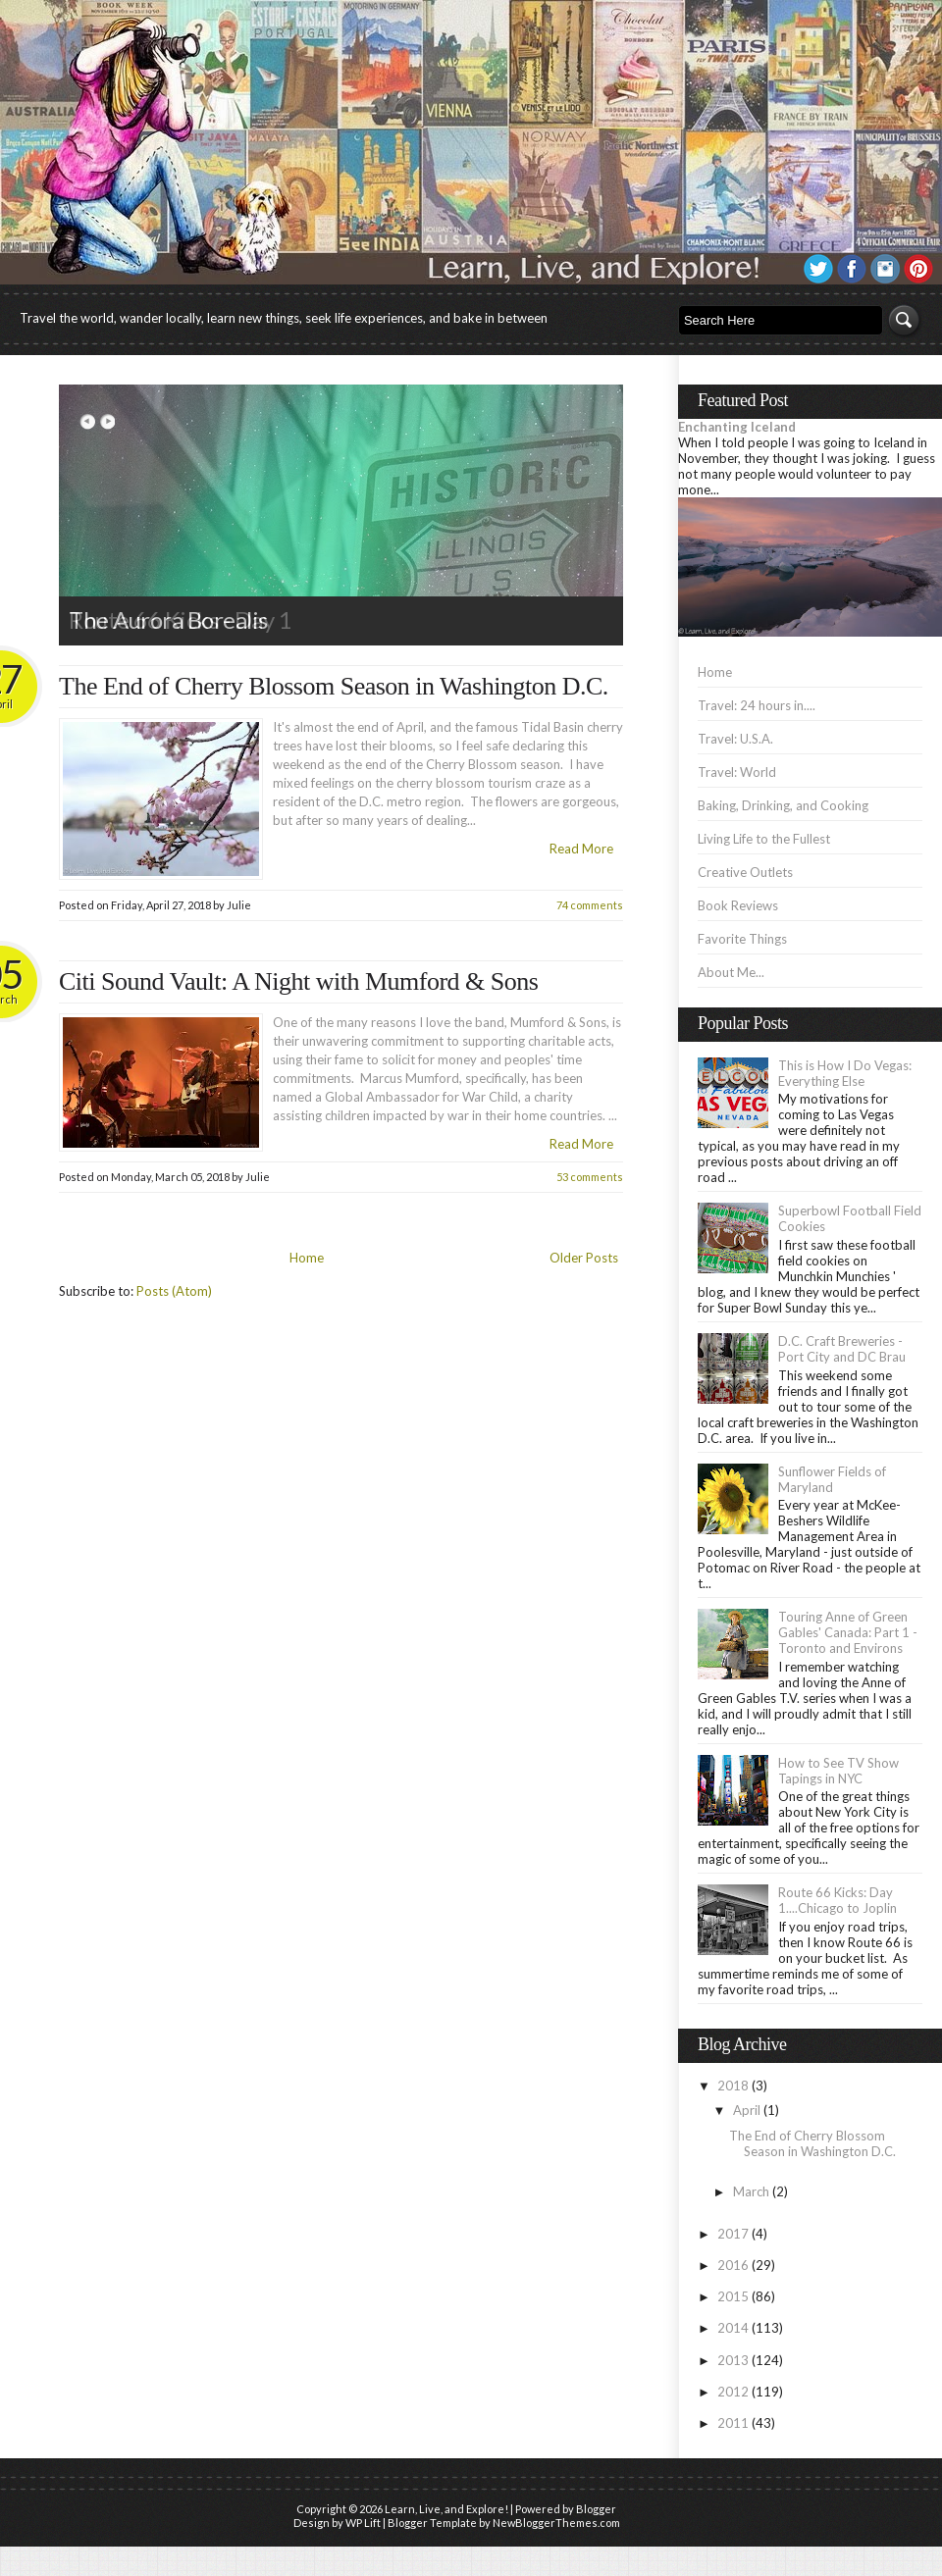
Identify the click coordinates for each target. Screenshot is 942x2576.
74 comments (589, 905)
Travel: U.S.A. (735, 739)
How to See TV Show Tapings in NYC (838, 1770)
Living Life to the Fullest (764, 839)
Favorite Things (742, 939)
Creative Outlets (745, 872)
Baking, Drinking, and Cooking (783, 805)
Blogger (596, 2508)
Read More (581, 848)
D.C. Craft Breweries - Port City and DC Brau (842, 1349)
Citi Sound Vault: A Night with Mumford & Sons (298, 981)
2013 (733, 2360)
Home (306, 1257)
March (751, 2191)
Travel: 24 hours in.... (756, 705)
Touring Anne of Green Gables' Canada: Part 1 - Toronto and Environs (847, 1632)
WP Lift (363, 2522)
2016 (733, 2265)
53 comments (589, 1176)
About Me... (731, 972)
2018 (733, 2085)
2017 (733, 2233)
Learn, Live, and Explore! (446, 2508)
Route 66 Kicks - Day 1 (180, 619)
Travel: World (737, 772)
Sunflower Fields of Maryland (832, 1479)
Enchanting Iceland (737, 427)
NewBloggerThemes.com (556, 2522)
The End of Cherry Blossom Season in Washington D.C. (333, 686)
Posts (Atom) (174, 1291)
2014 (733, 2328)
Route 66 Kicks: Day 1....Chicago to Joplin (837, 1900)
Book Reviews (738, 905)
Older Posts (584, 1257)
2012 (733, 2391)
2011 (733, 2423)
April (746, 2110)
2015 (733, 2296)
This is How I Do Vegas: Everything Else (845, 1073)
